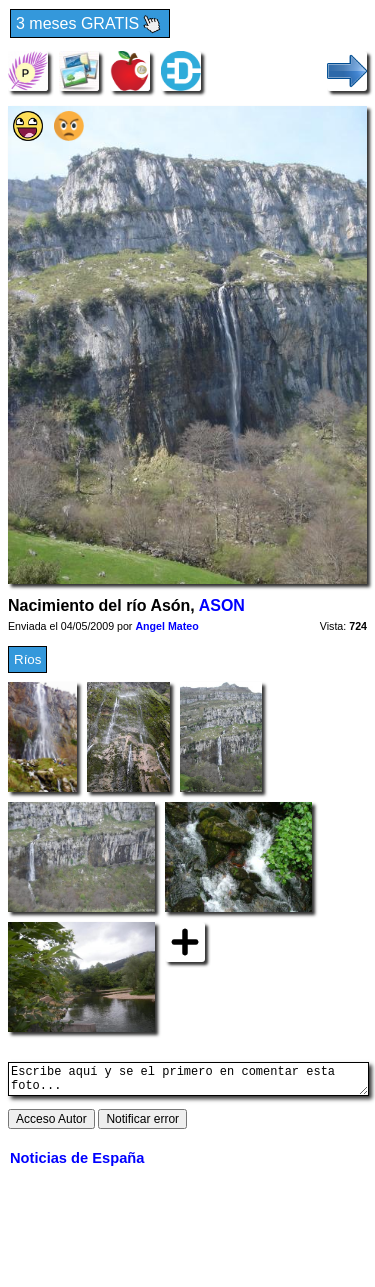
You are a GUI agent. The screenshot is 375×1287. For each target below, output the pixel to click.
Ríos (27, 659)
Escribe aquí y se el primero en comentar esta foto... (188, 1082)
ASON (222, 605)
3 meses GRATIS (90, 24)
